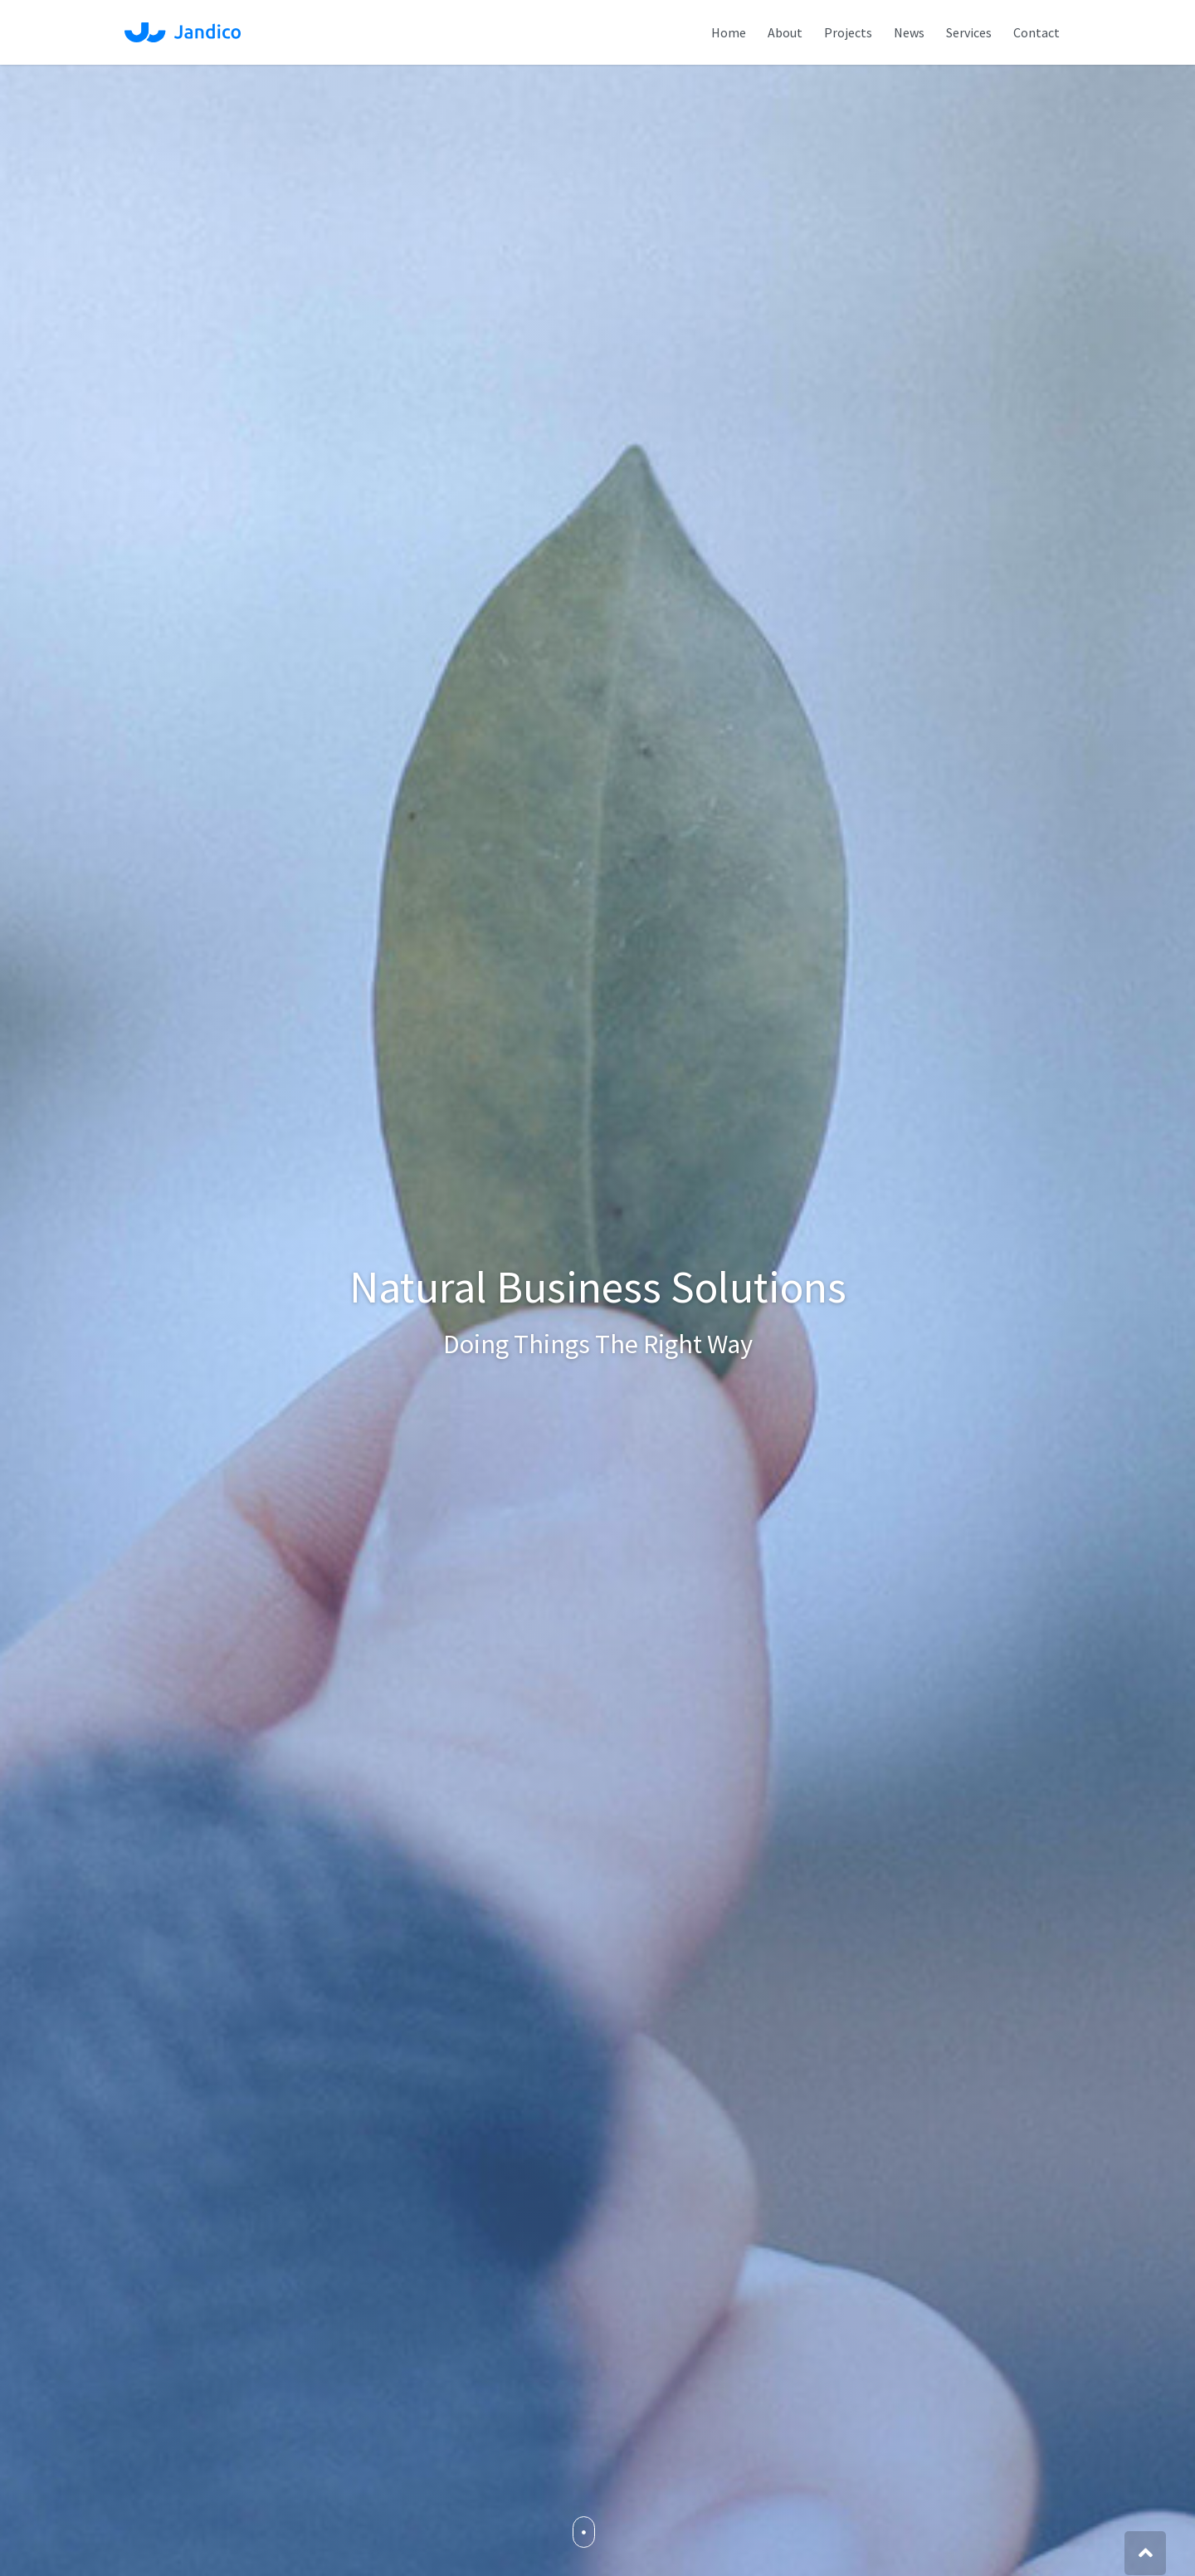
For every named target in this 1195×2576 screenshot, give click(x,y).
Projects (848, 32)
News (909, 32)
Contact (1036, 32)
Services (969, 32)
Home (728, 32)
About (785, 32)
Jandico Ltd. (182, 32)
